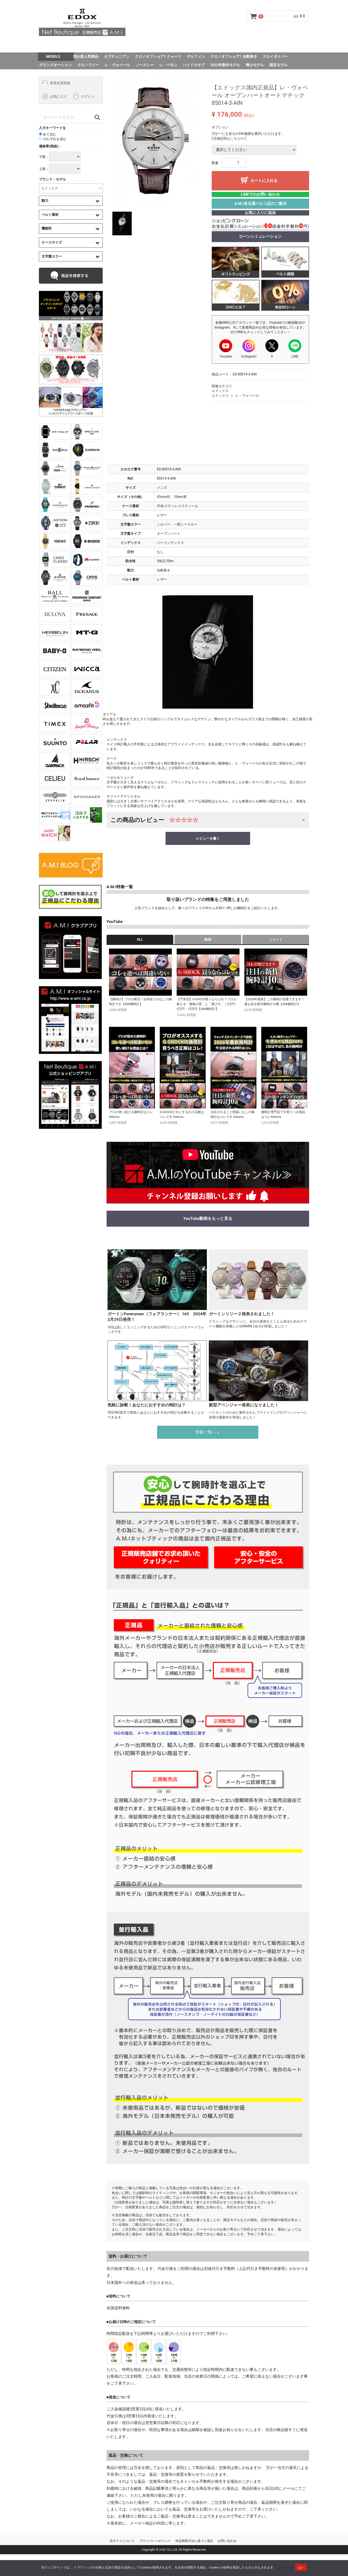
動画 (207, 939)
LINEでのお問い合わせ (260, 194)
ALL (140, 939)
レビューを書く (208, 838)
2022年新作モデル (225, 65)
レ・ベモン (168, 65)
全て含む (47, 134)
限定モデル (278, 65)
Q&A (230, 45)
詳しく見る (285, 2567)
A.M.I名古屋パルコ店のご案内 (260, 203)
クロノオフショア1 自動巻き (233, 56)
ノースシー (145, 65)
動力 (45, 200)
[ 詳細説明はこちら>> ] (229, 138)
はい (301, 2567)
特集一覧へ (208, 1432)
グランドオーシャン (55, 65)
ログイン (83, 96)
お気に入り (54, 96)
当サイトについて (122, 2540)
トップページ (59, 45)
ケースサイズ (52, 242)
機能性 (47, 228)
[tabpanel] (155, 141)
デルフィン (196, 56)
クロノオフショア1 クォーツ (158, 56)
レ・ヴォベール (117, 65)
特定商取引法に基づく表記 (194, 2540)
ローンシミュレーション (260, 236)
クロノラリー (88, 65)
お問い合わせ (254, 45)
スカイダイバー (275, 56)
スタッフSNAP (287, 45)
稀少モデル (255, 65)
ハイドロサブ (194, 65)
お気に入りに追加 (260, 212)
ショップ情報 (206, 45)
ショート (276, 939)
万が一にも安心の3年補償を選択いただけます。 (248, 134)
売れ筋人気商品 (85, 56)
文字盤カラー (52, 256)
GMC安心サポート (127, 45)
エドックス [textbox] (49, 188)
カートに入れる (263, 180)
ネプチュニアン (116, 56)
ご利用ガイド (90, 45)
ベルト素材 (50, 214)
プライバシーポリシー (155, 2540)
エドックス (220, 391)
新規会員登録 (56, 82)
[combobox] (71, 188)
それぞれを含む (52, 139)
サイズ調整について (169, 45)
